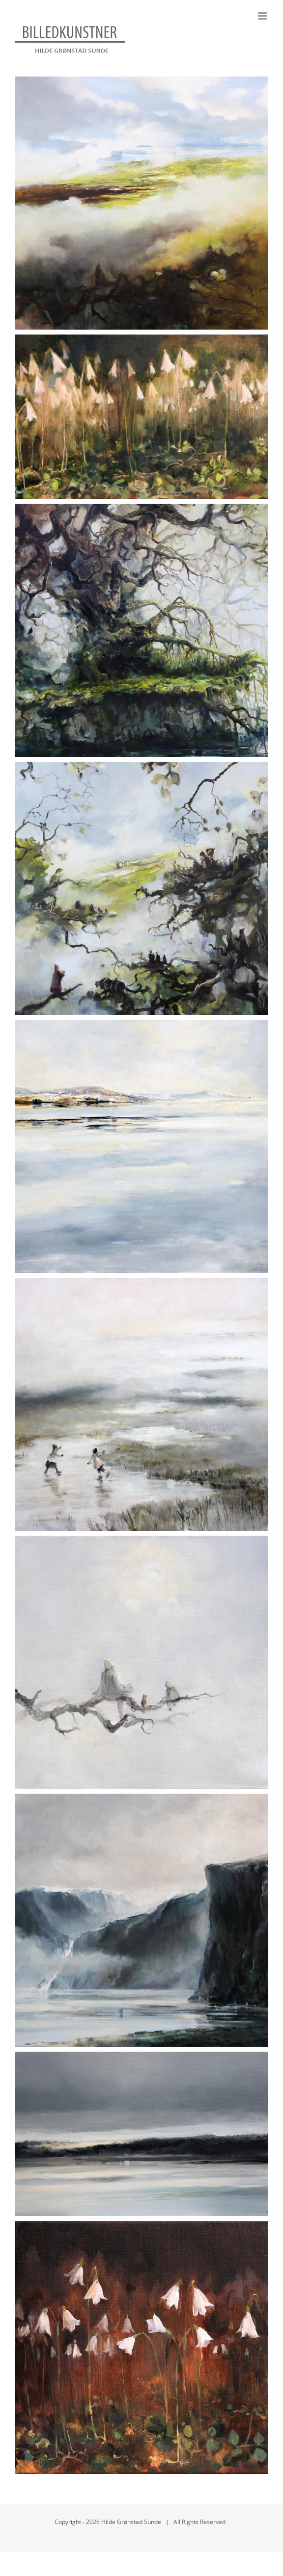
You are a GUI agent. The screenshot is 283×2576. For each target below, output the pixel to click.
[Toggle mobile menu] (263, 16)
